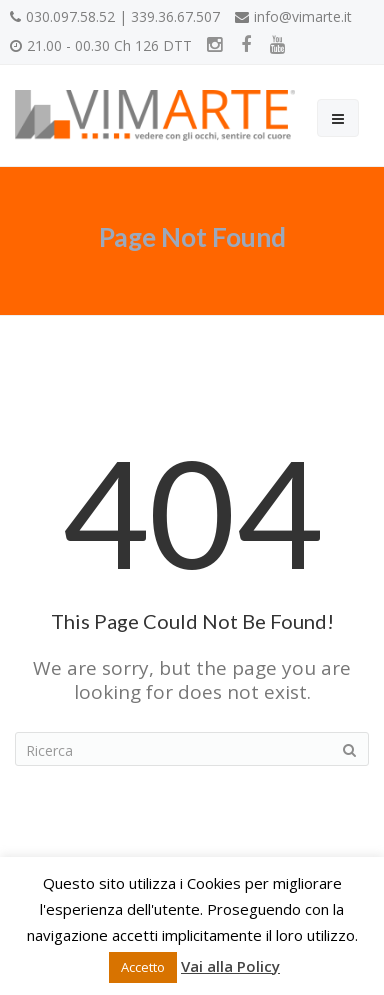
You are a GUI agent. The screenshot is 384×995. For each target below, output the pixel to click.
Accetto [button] (143, 967)
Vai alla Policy (230, 966)
